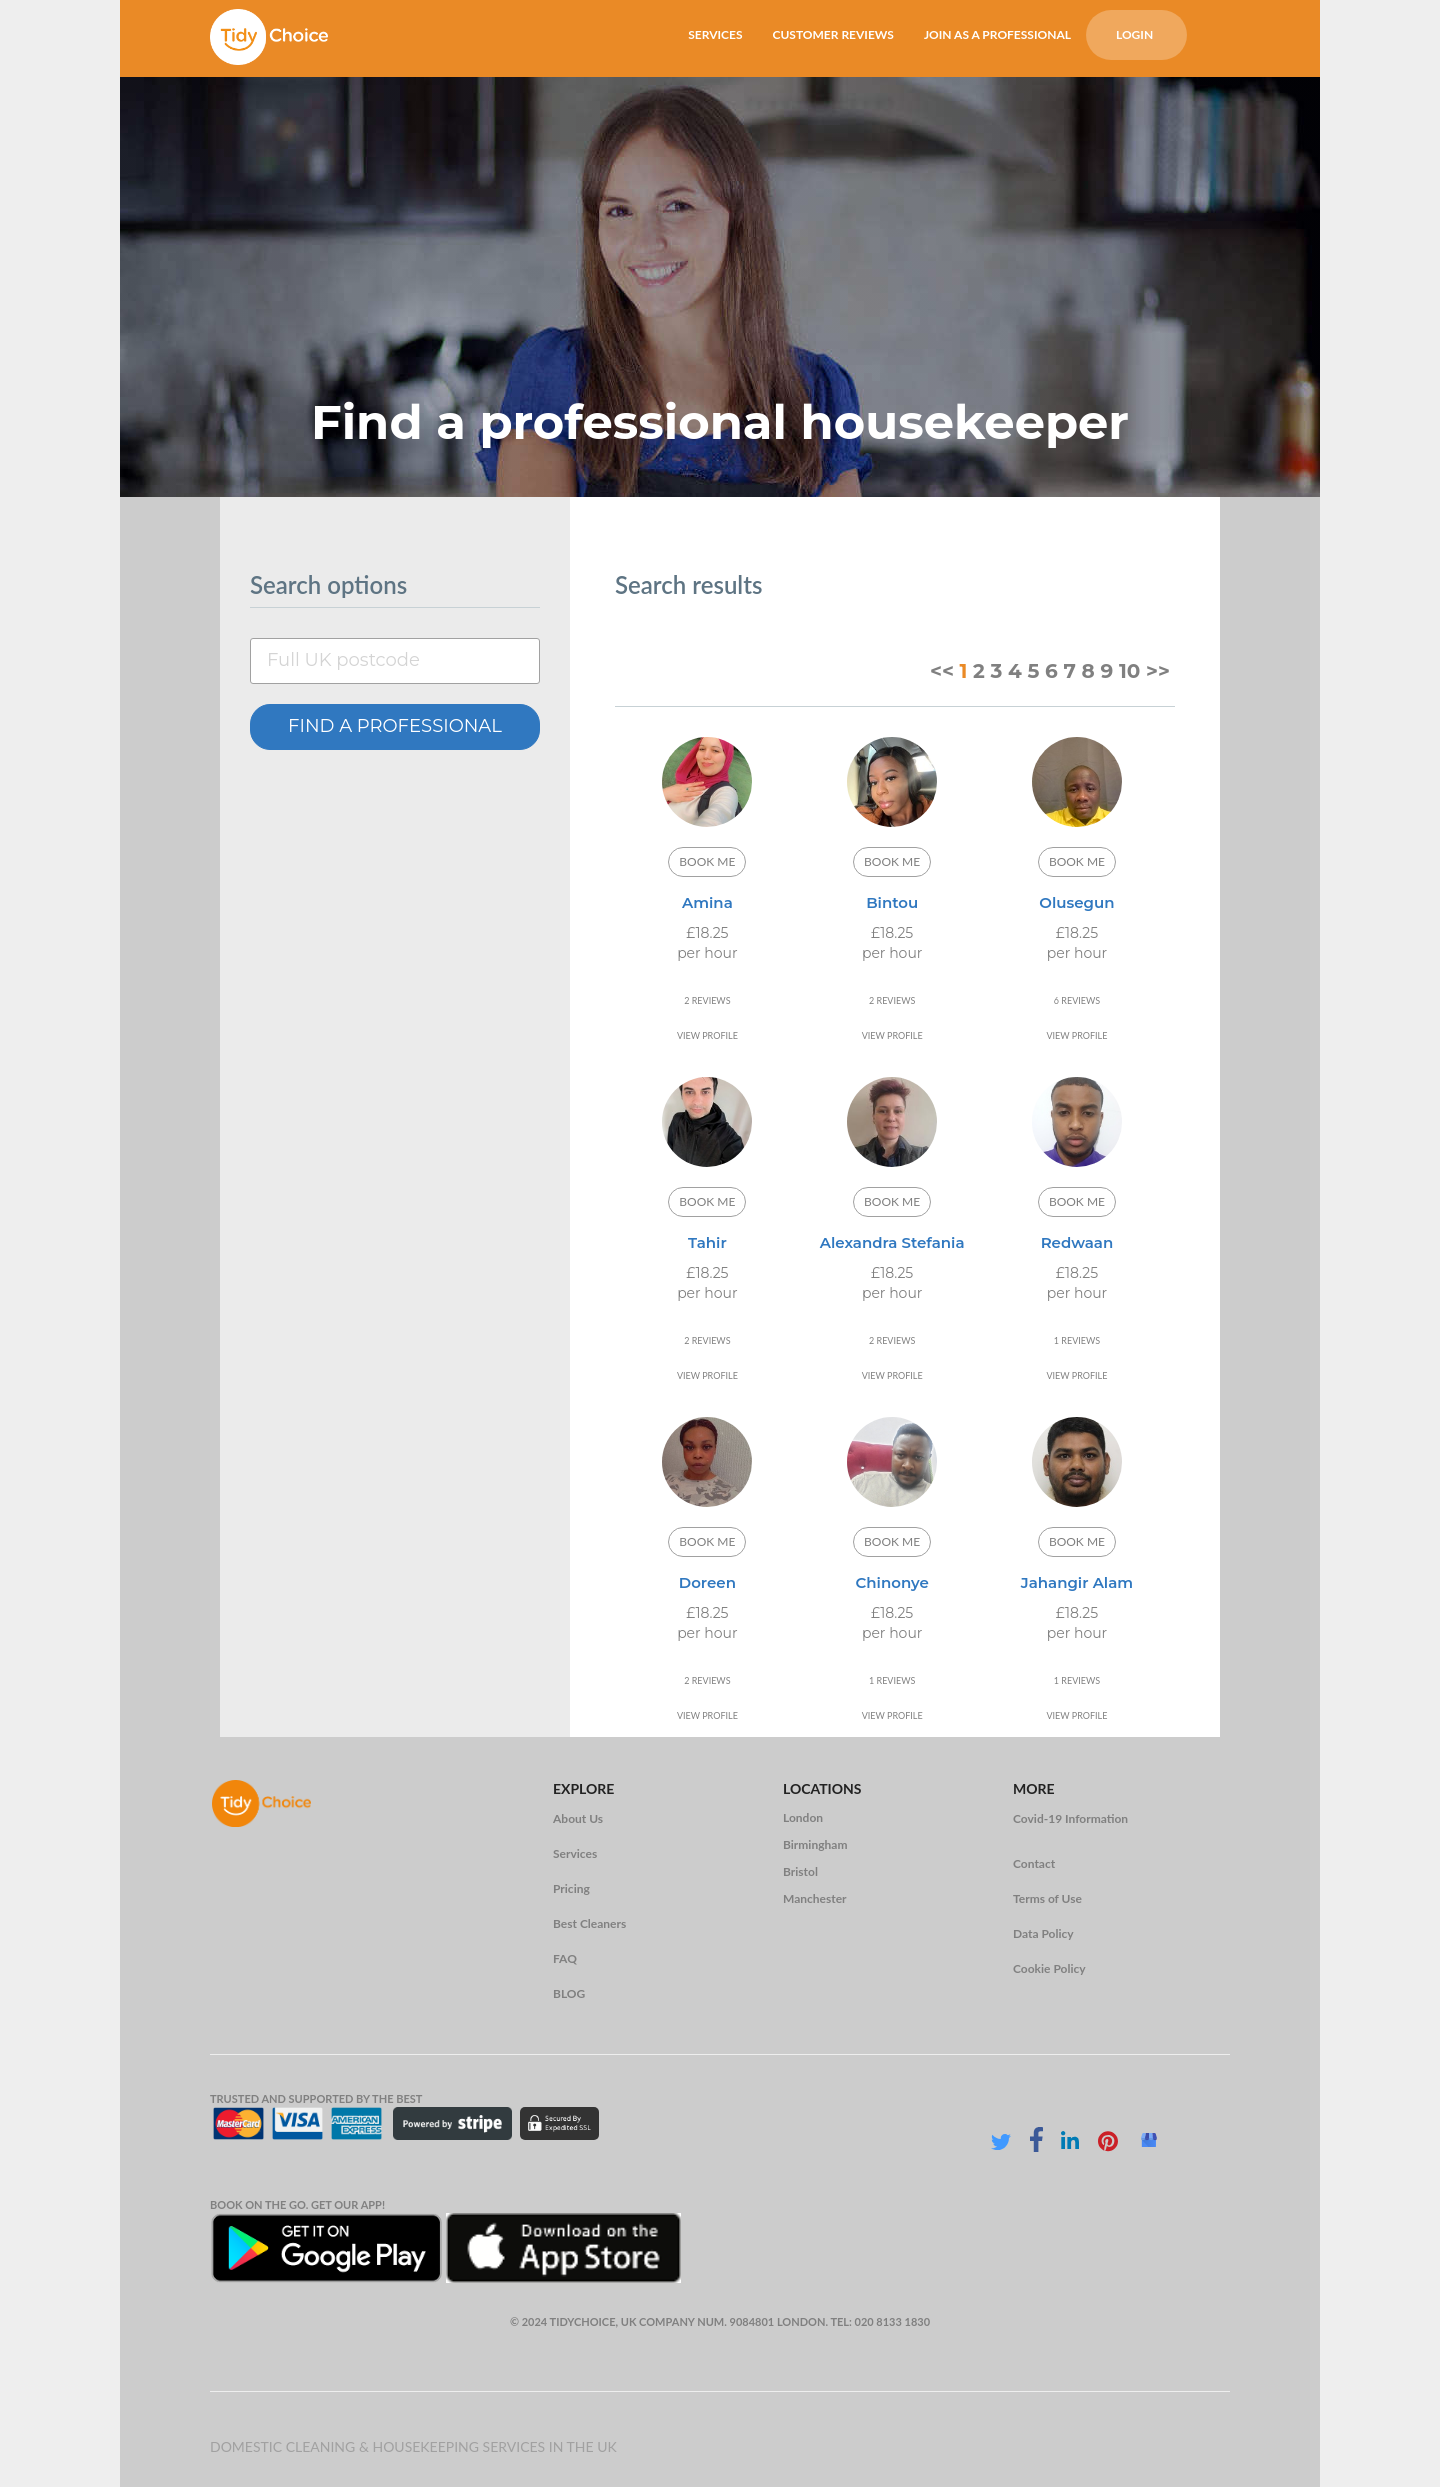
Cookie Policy (1049, 1968)
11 (705, 980)
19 (737, 980)
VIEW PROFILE (707, 1035)
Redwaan (1077, 1242)
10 (1129, 671)
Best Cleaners (589, 1923)
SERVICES (715, 34)
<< (942, 671)
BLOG (569, 1993)
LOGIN (1134, 34)
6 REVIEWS (1077, 1000)
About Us (578, 1818)
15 (721, 980)
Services (575, 1853)
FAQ (565, 1958)
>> (1158, 671)
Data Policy (1043, 1933)
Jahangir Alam (1077, 1582)
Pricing (571, 1888)
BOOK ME (707, 861)
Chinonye (892, 1582)
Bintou (892, 902)
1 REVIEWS (1077, 1340)
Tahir (707, 1242)
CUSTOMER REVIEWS (832, 34)
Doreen (707, 1582)
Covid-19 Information (1070, 1818)
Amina (707, 902)
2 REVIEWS (707, 1000)
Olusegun (1076, 902)
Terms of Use (1047, 1898)
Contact (1034, 1863)
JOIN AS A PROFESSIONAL (997, 34)
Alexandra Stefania (892, 1242)
